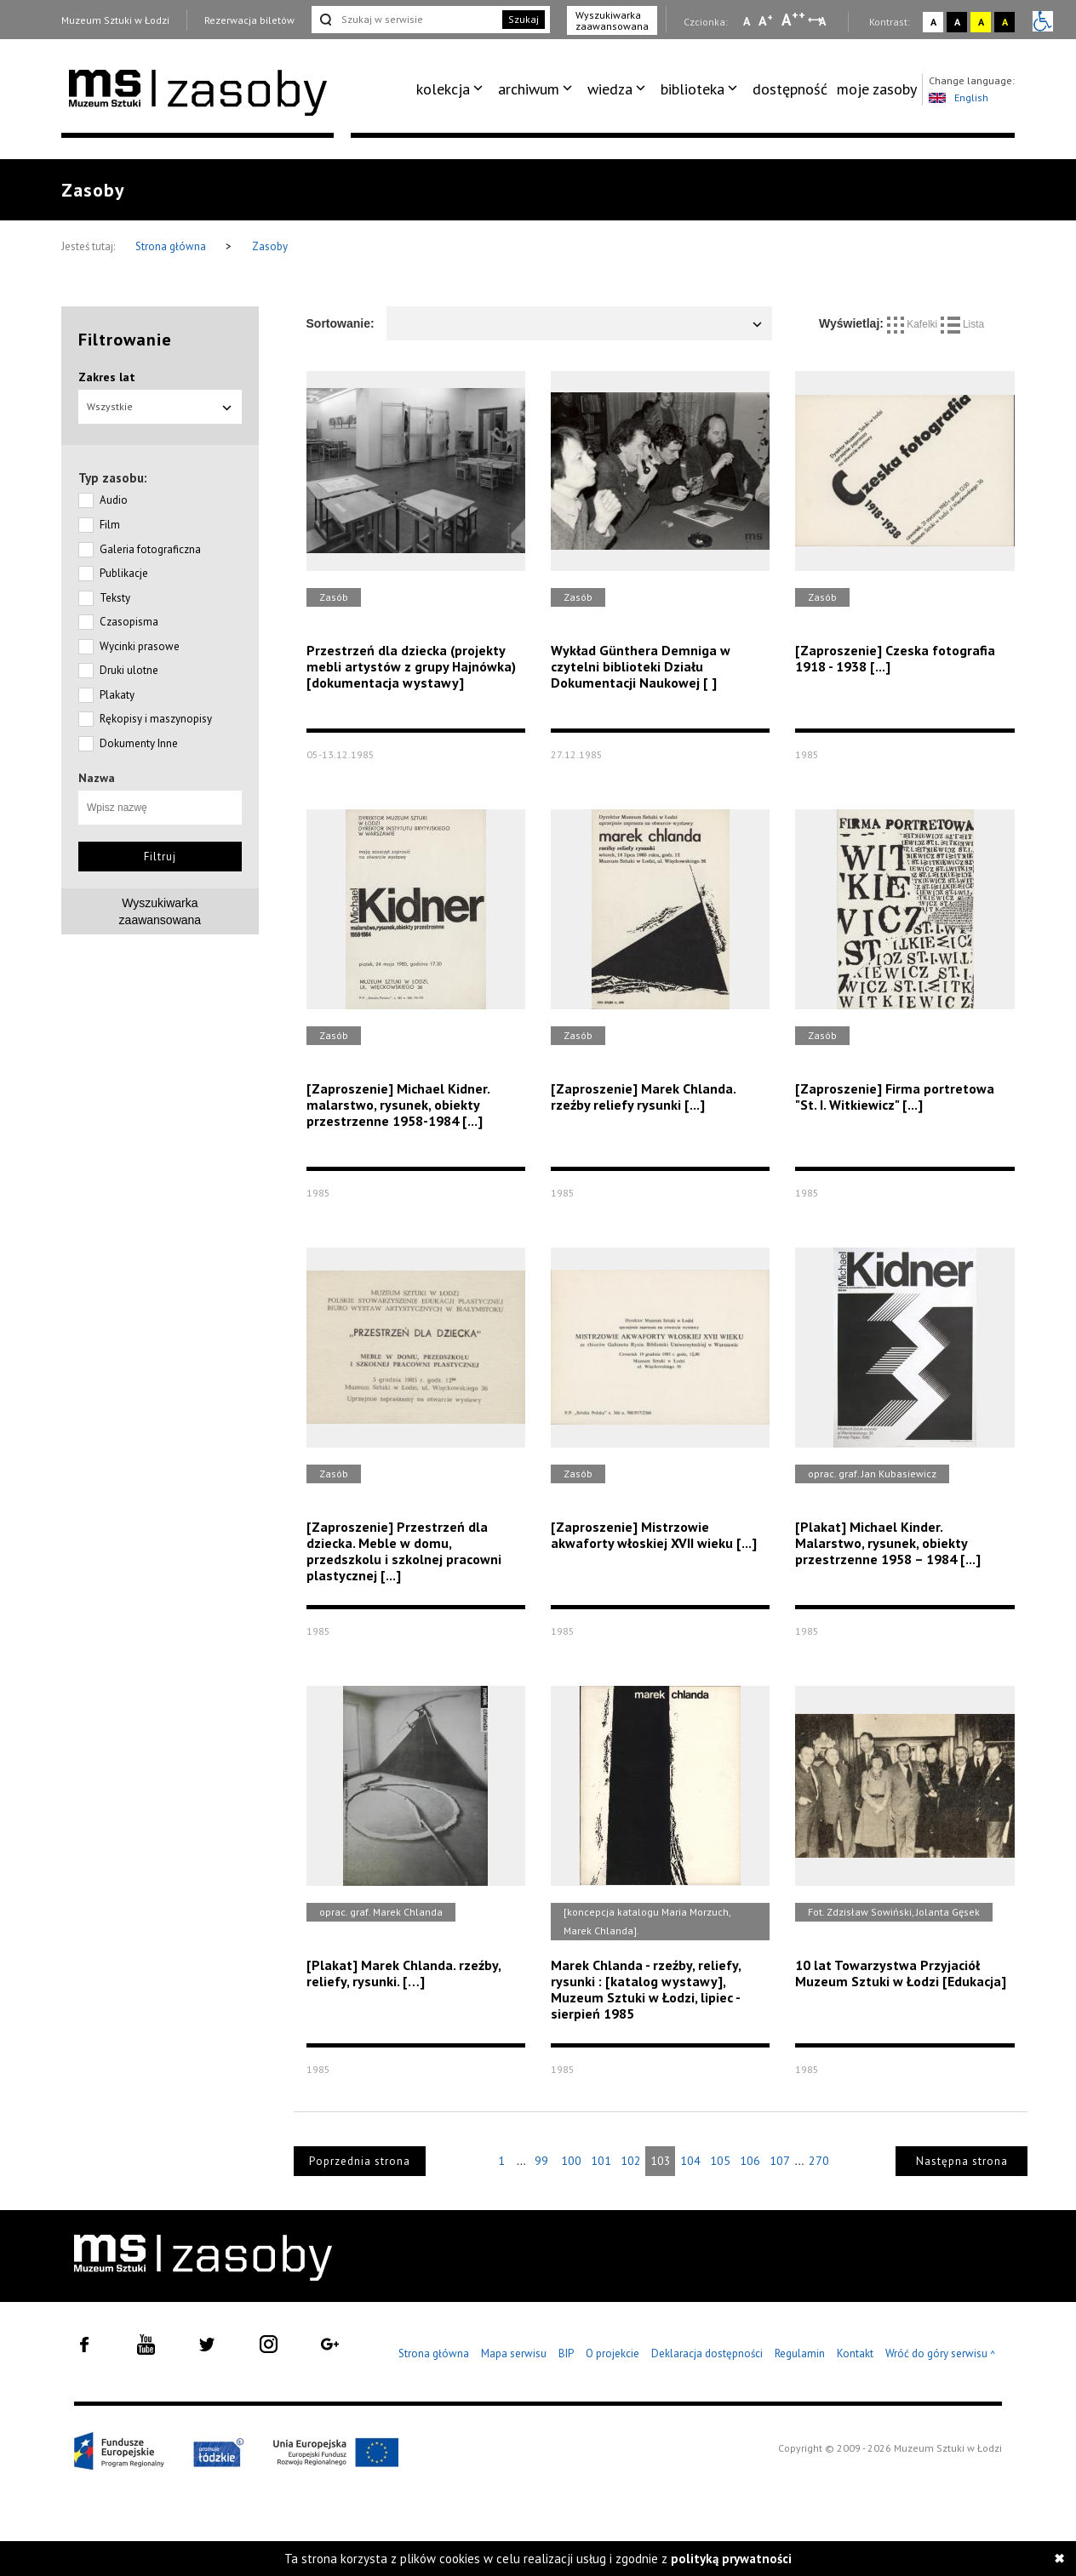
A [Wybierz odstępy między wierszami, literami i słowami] (823, 21)
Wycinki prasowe (140, 646)
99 (541, 2160)
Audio (114, 500)
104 (690, 2160)
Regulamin (800, 2353)
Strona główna (172, 246)
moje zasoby (877, 89)
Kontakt (855, 2353)
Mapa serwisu (514, 2353)
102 (631, 2160)
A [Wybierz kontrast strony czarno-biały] (957, 21)
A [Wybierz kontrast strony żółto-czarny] (981, 21)
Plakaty (117, 695)
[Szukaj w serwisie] (405, 19)
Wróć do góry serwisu (940, 2354)
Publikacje (124, 573)
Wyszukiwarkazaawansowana (160, 911)
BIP (566, 2353)
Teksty (115, 598)
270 (819, 2160)
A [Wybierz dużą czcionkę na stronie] (793, 19)
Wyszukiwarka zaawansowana (612, 20)
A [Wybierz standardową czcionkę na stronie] (765, 20)
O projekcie (612, 2353)
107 (780, 2160)
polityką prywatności (731, 2558)
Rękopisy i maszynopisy (156, 718)
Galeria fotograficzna (150, 549)
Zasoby (270, 246)
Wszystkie (160, 406)
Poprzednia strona (359, 2161)
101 (601, 2160)
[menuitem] (452, 89)
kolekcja (443, 89)
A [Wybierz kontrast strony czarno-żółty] (1005, 21)
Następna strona (962, 2161)
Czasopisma (129, 621)
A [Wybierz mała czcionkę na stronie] (746, 21)
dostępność (790, 89)
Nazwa (96, 777)
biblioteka (692, 89)
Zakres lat (106, 377)
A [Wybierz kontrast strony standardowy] (933, 21)
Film (110, 524)
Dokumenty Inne (139, 743)
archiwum (528, 89)
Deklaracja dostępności (707, 2353)
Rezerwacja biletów (249, 20)
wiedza (609, 89)
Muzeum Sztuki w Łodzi (115, 20)
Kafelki (914, 324)
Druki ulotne (129, 670)
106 (750, 2160)
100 (571, 2160)
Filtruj (160, 856)
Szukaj (523, 19)
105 (720, 2160)
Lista (963, 324)
